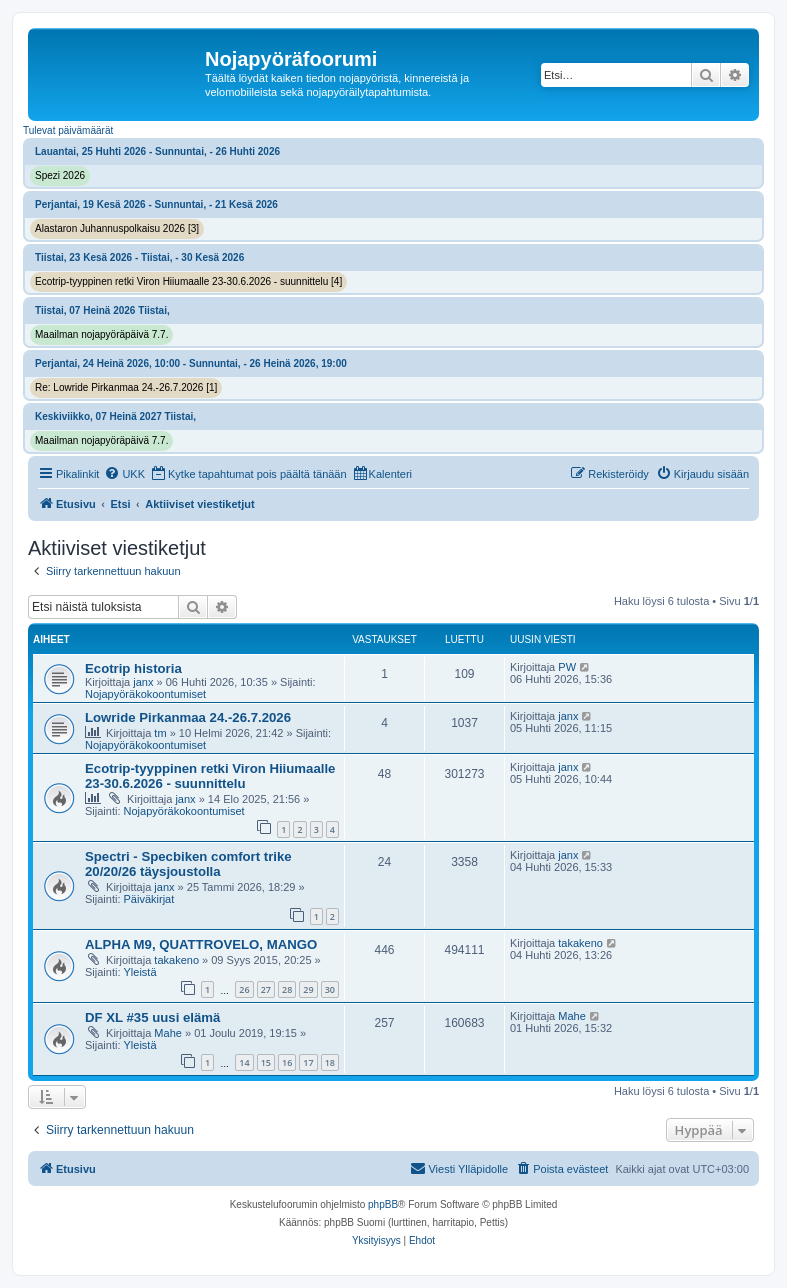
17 (308, 1062)
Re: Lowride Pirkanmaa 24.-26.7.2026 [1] (126, 387)
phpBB (383, 1204)
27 (266, 989)
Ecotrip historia (133, 668)
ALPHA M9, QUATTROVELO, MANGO (201, 944)
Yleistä (140, 972)
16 (287, 1062)
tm (160, 733)
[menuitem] (124, 474)
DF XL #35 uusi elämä (152, 1017)
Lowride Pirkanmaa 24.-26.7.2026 (188, 717)
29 (308, 989)
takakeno (176, 960)
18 (330, 1062)
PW (567, 667)
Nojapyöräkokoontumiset (145, 694)
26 (244, 989)
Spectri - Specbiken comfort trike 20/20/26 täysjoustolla (188, 864)
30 (330, 989)
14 (244, 1062)
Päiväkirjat (149, 899)
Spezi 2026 (60, 175)
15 (266, 1062)
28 (287, 989)
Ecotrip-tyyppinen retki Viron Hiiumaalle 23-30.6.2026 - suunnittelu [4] (188, 281)
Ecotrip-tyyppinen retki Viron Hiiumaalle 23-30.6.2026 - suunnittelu (210, 776)
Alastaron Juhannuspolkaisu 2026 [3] (117, 228)
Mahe (168, 1033)
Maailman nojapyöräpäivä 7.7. (101, 334)
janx (143, 682)
